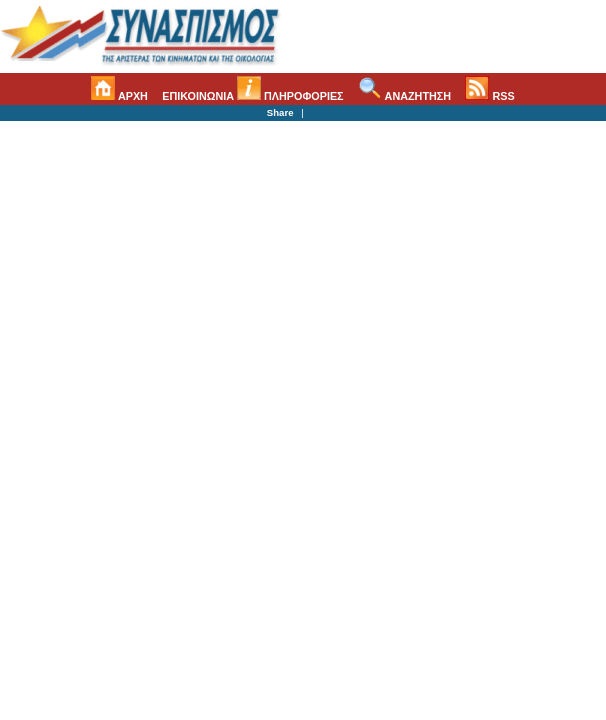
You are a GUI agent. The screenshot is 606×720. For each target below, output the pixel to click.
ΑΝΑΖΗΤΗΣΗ (404, 96)
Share (280, 112)
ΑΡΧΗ (119, 96)
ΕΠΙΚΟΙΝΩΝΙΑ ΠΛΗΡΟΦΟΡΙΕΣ (252, 96)
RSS (489, 96)
